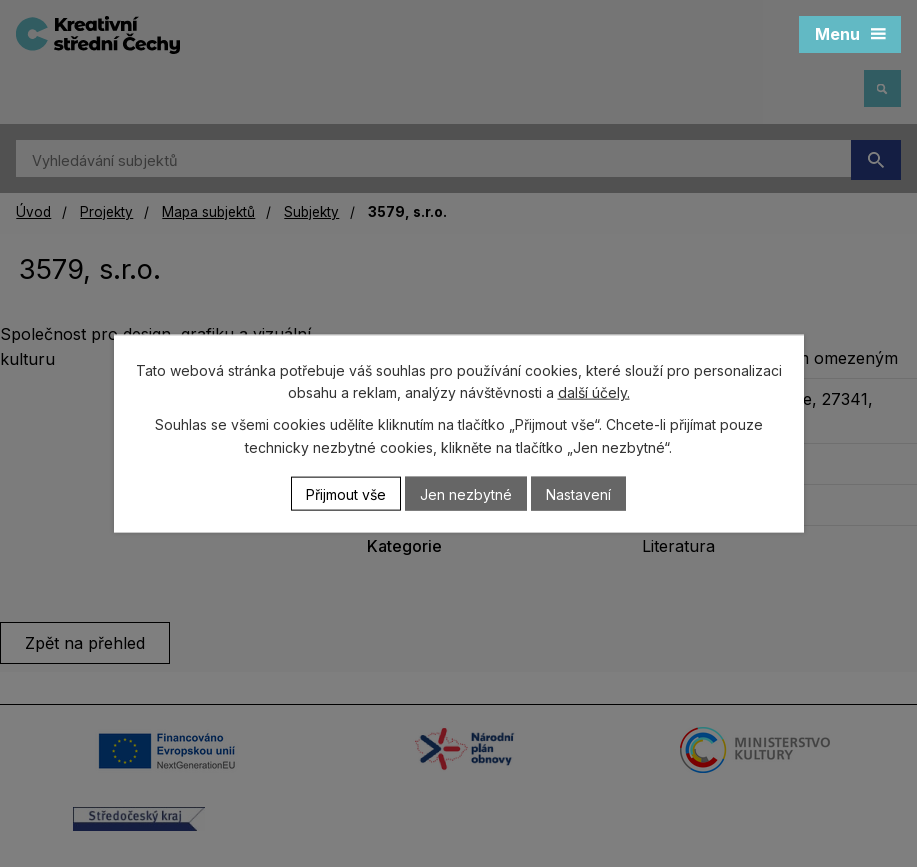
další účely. (594, 392)
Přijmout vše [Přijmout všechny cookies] (346, 493)
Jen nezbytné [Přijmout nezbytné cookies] (466, 493)
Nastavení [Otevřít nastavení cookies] (578, 493)
